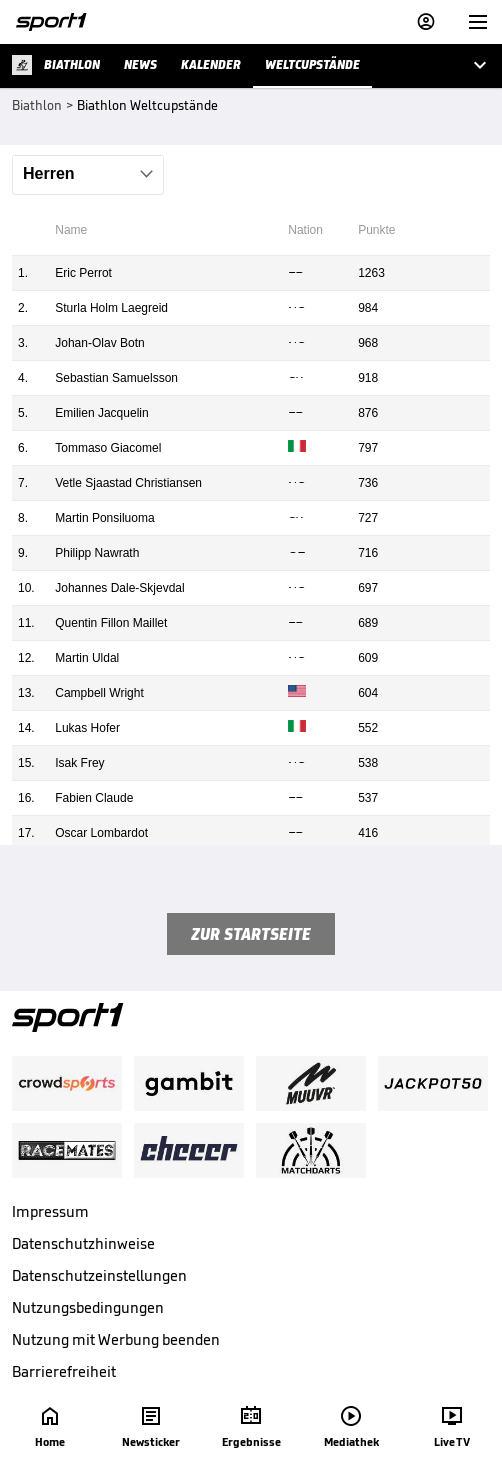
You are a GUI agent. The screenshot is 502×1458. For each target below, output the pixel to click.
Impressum (50, 1211)
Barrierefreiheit (64, 1371)
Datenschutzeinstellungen (99, 1275)
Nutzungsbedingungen (88, 1307)
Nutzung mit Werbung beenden (116, 1339)
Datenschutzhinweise (83, 1243)
